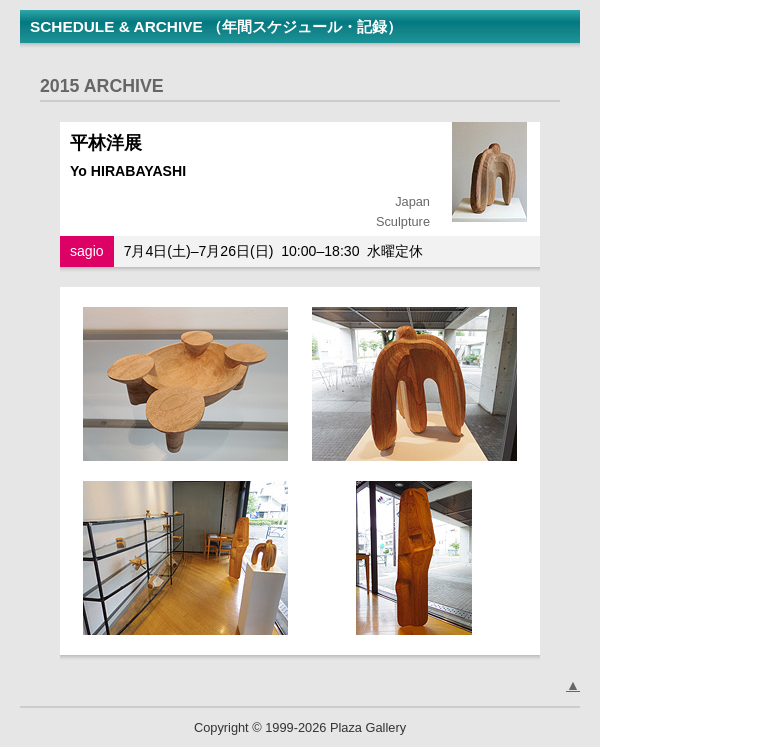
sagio (87, 251)
